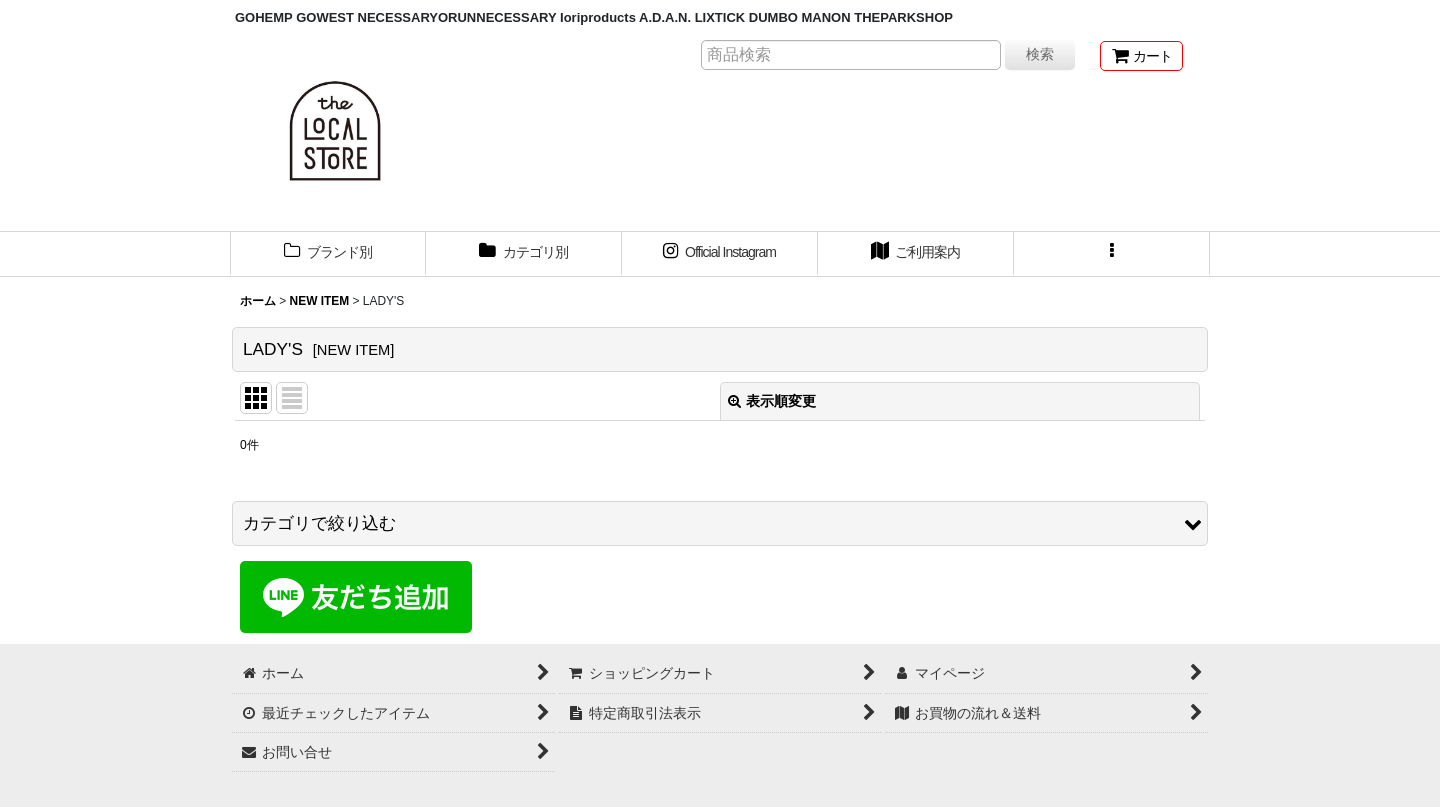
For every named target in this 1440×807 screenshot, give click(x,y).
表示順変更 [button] (772, 401)
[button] (1112, 254)
